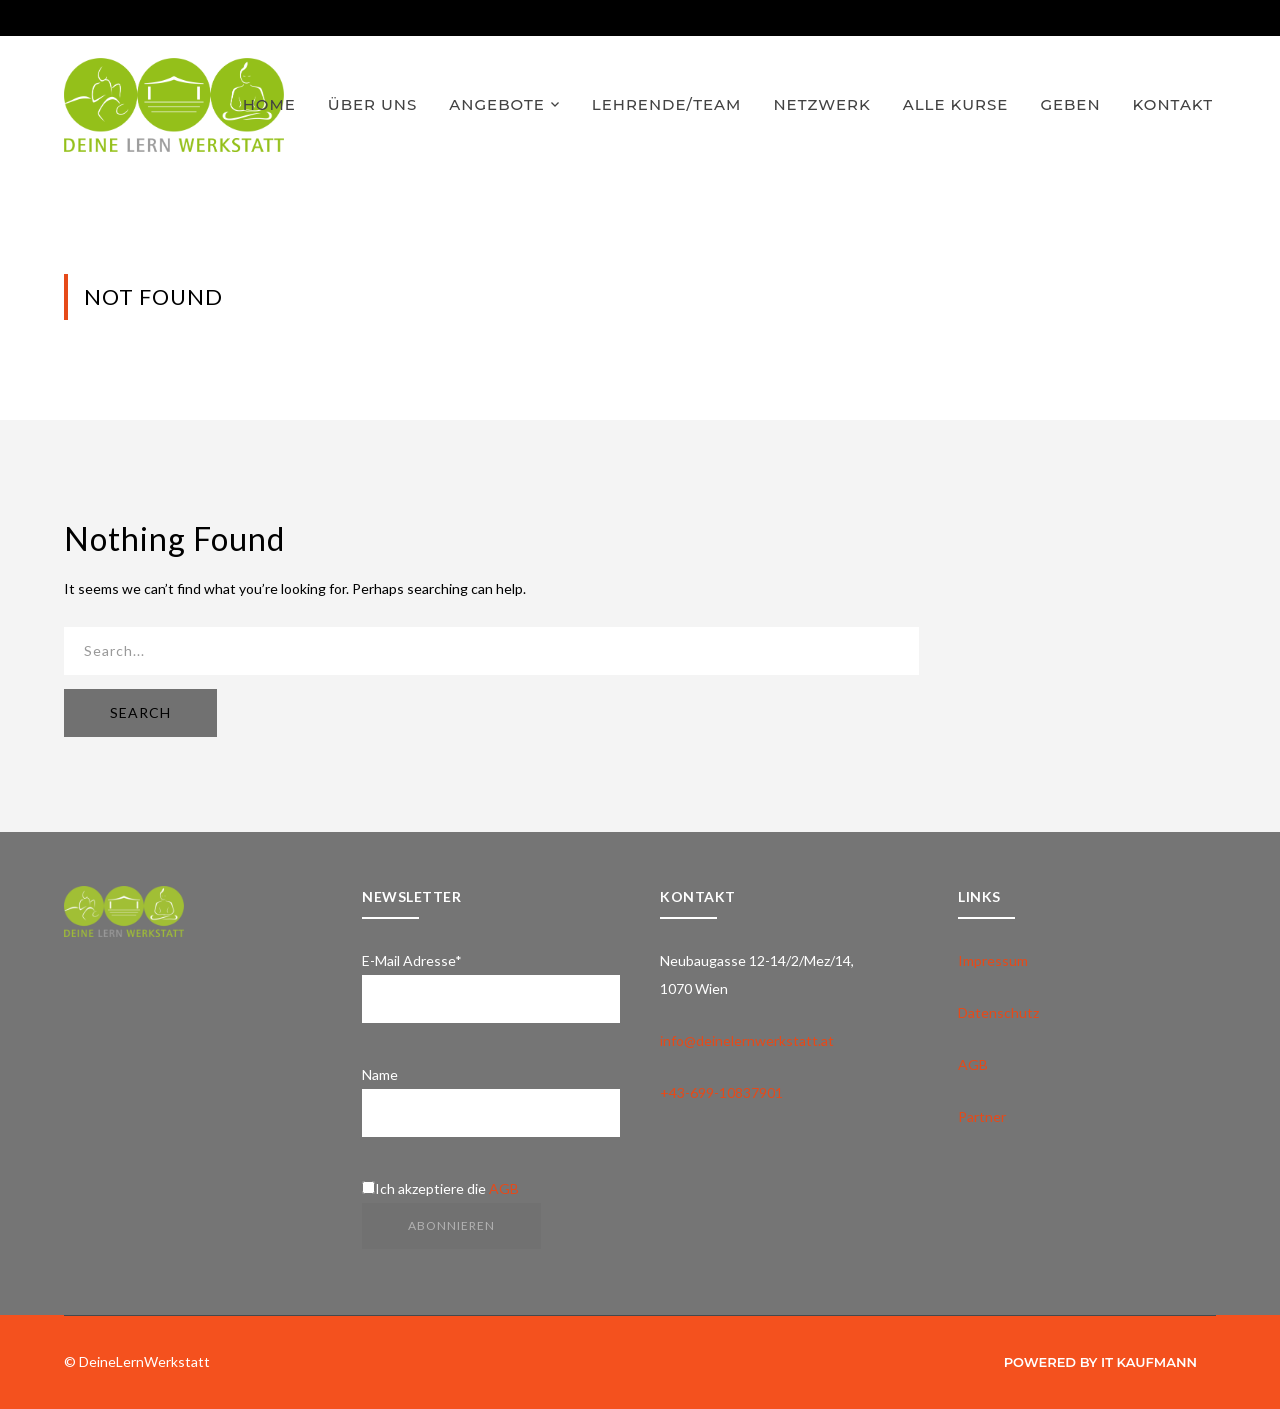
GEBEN (1070, 104)
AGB (504, 1188)
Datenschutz (998, 1012)
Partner (982, 1116)
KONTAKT (1173, 104)
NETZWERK (821, 104)
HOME (269, 104)
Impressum (993, 960)
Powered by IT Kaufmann (1100, 1362)
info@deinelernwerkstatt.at (747, 1040)
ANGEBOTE (496, 104)
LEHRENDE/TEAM (667, 104)
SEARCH (140, 712)
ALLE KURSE (956, 104)
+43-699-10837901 (721, 1092)
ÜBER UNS (373, 104)
